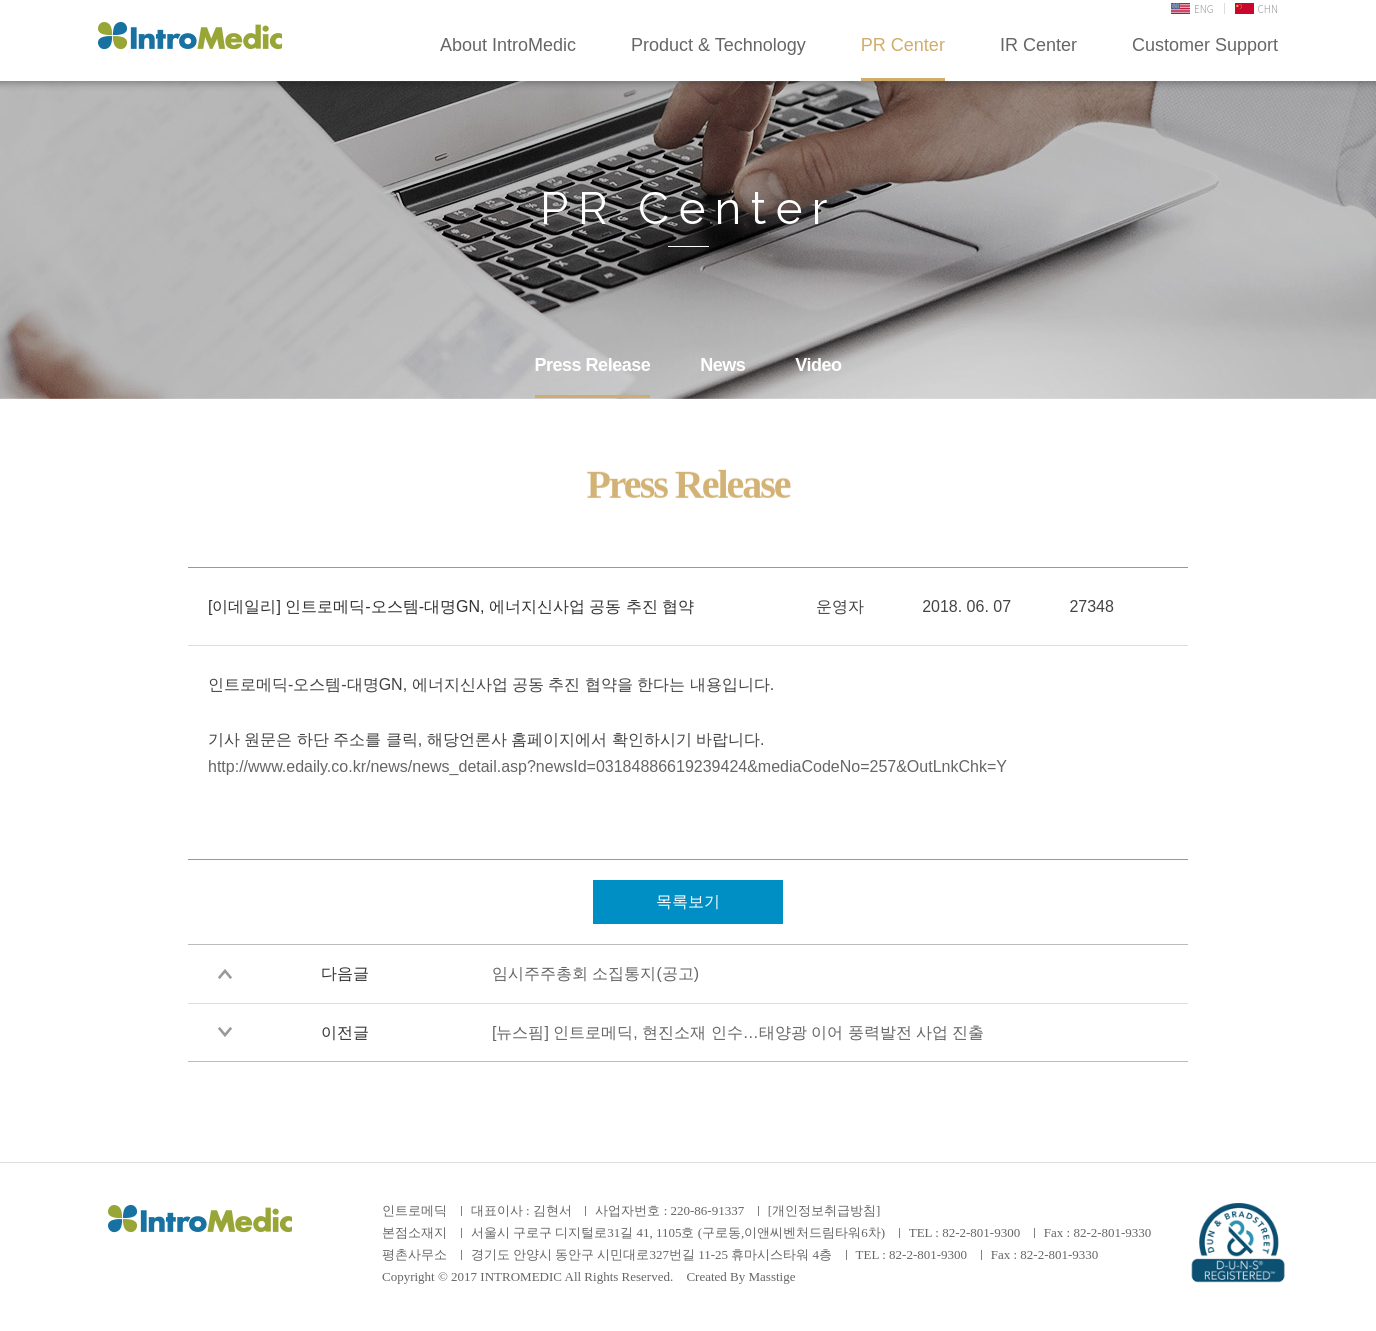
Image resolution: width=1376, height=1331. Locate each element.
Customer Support (1205, 45)
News (722, 365)
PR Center (903, 45)
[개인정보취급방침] (824, 1210)
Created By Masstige (740, 1276)
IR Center (1038, 45)
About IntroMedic (508, 45)
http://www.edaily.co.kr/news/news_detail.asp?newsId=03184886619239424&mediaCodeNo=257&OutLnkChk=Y (607, 766)
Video (818, 365)
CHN (1256, 8)
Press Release (593, 365)
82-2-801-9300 (981, 1232)
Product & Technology (718, 45)
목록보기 (688, 901)
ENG (1192, 8)
